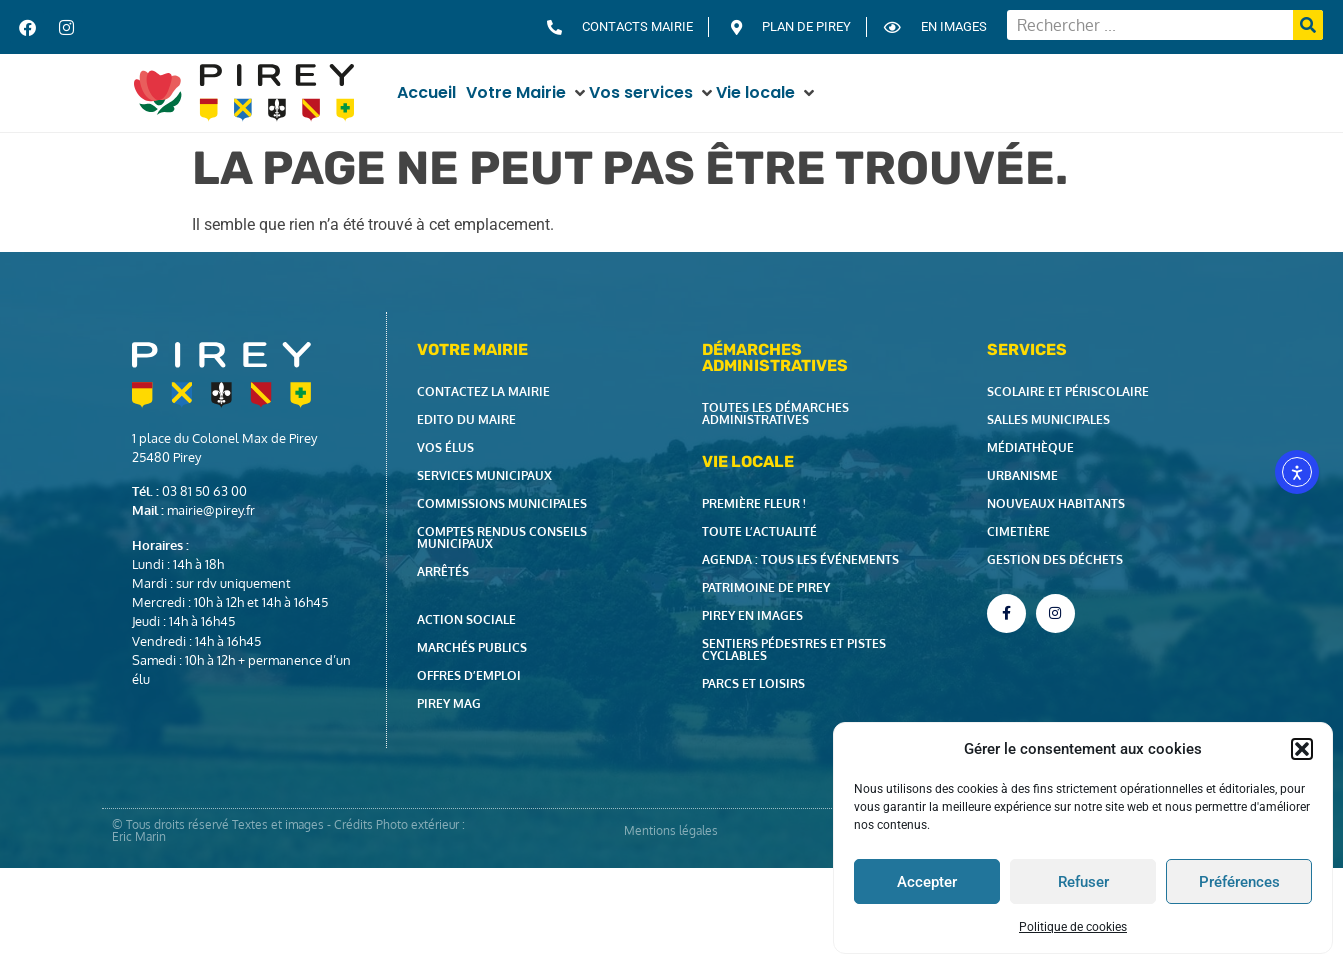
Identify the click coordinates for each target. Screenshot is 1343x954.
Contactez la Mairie (483, 391)
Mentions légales (671, 830)
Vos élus (445, 447)
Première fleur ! (754, 503)
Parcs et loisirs (753, 683)
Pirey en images (752, 615)
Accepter (927, 882)
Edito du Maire (466, 419)
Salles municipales (1048, 419)
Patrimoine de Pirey (766, 587)
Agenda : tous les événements (800, 559)
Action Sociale (466, 619)
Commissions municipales (502, 503)
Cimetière (1018, 531)
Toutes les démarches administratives (775, 413)
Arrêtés (443, 571)
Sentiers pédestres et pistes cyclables (794, 649)
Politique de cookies (1073, 927)
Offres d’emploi (469, 675)
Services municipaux (484, 475)
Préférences (1239, 882)
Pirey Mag (449, 703)
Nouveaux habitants (1056, 503)
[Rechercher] (1308, 25)
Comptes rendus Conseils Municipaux (502, 537)
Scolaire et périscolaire (1068, 391)
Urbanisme (1022, 475)
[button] (1302, 749)
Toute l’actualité (759, 531)
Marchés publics (472, 647)
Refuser (1083, 882)
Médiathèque (1030, 447)
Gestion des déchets (1055, 559)
